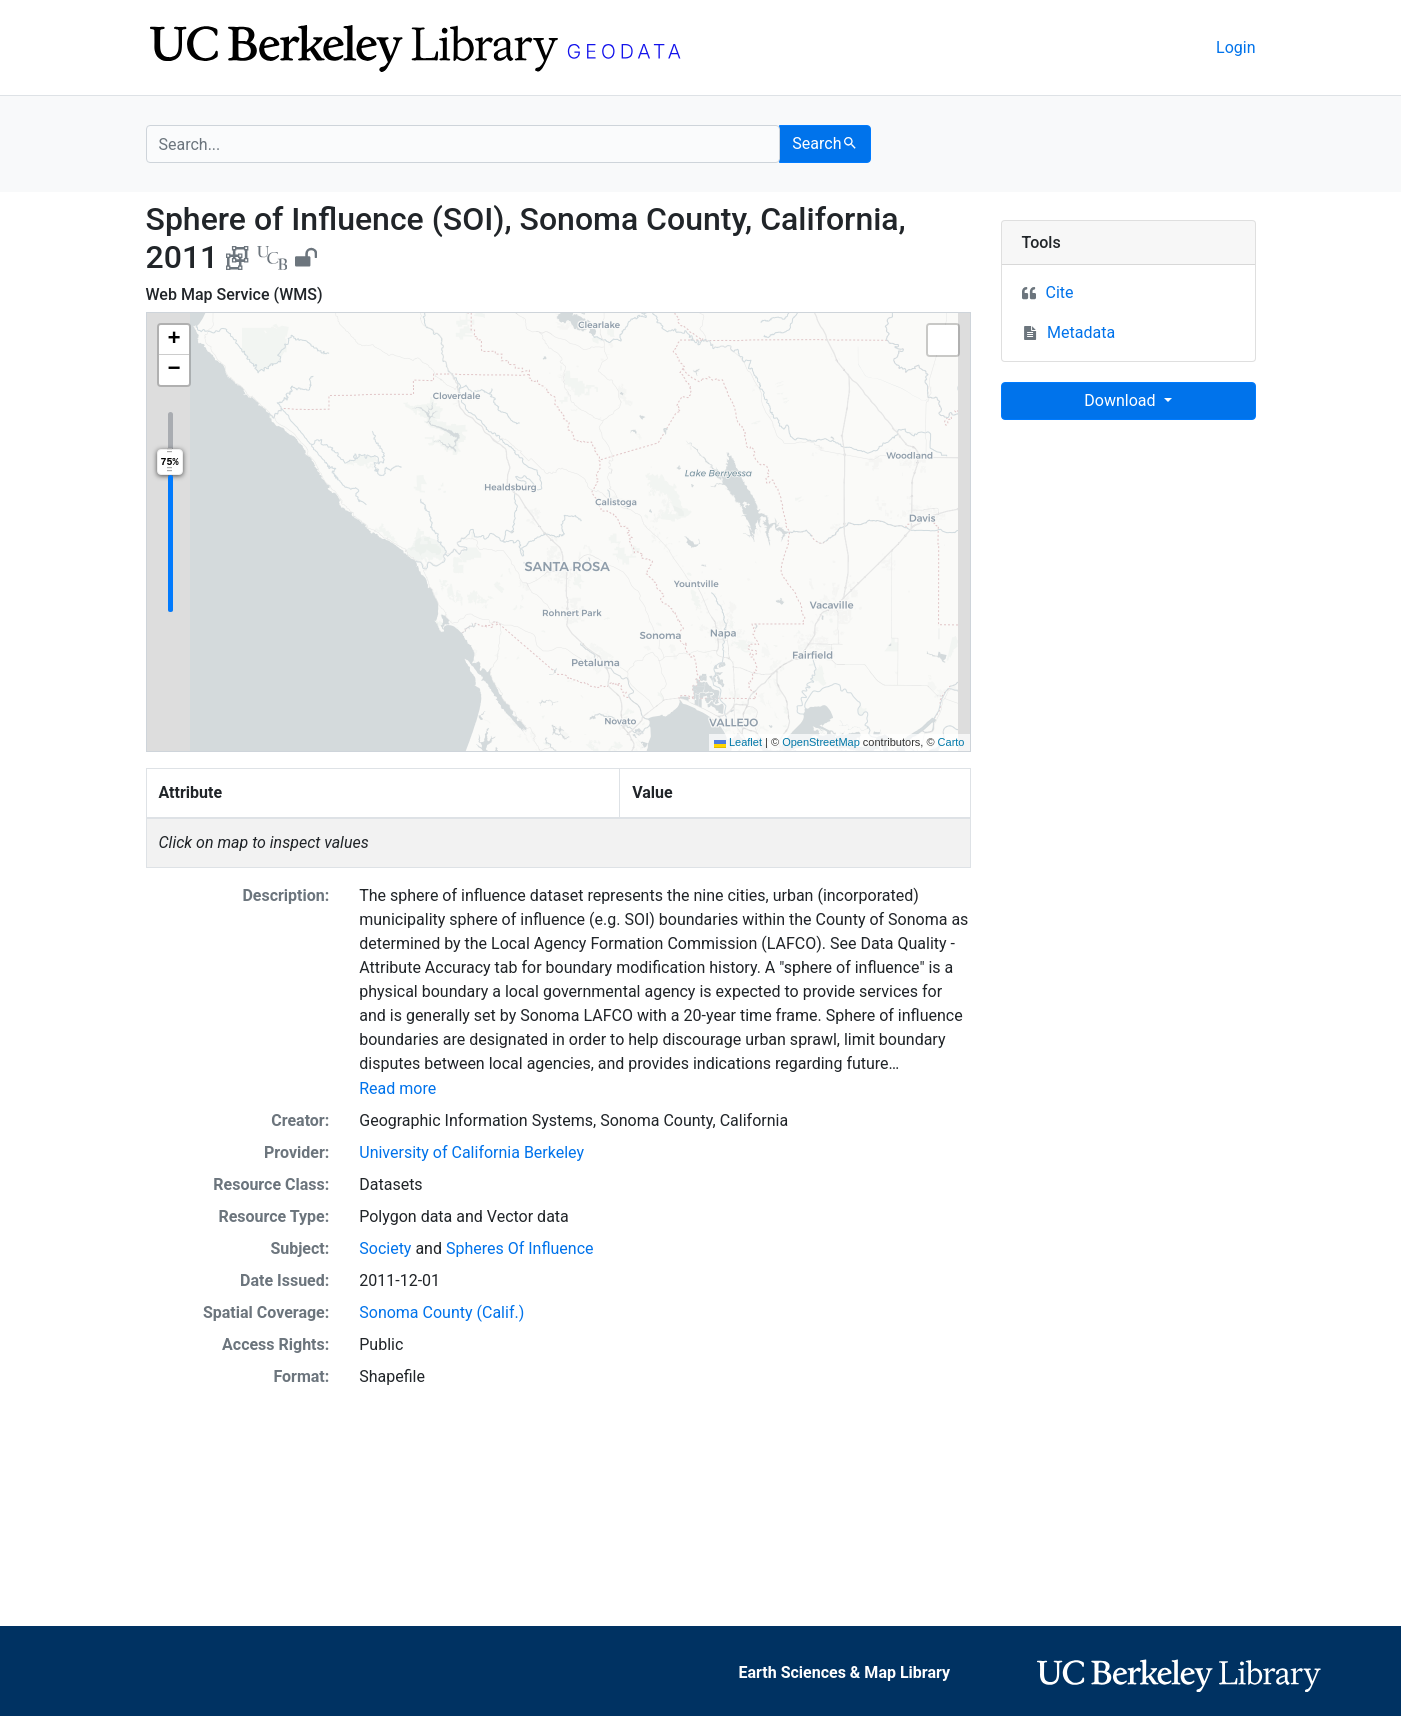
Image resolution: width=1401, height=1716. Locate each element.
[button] (174, 340)
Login (1235, 47)
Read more (397, 1088)
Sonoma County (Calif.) (441, 1312)
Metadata (1081, 332)
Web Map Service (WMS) (234, 294)
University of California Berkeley (471, 1152)
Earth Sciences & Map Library (845, 1672)
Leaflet (738, 742)
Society (385, 1248)
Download (1121, 400)
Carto (951, 742)
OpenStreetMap (821, 742)
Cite (1060, 292)
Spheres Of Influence (520, 1248)
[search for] (463, 144)
